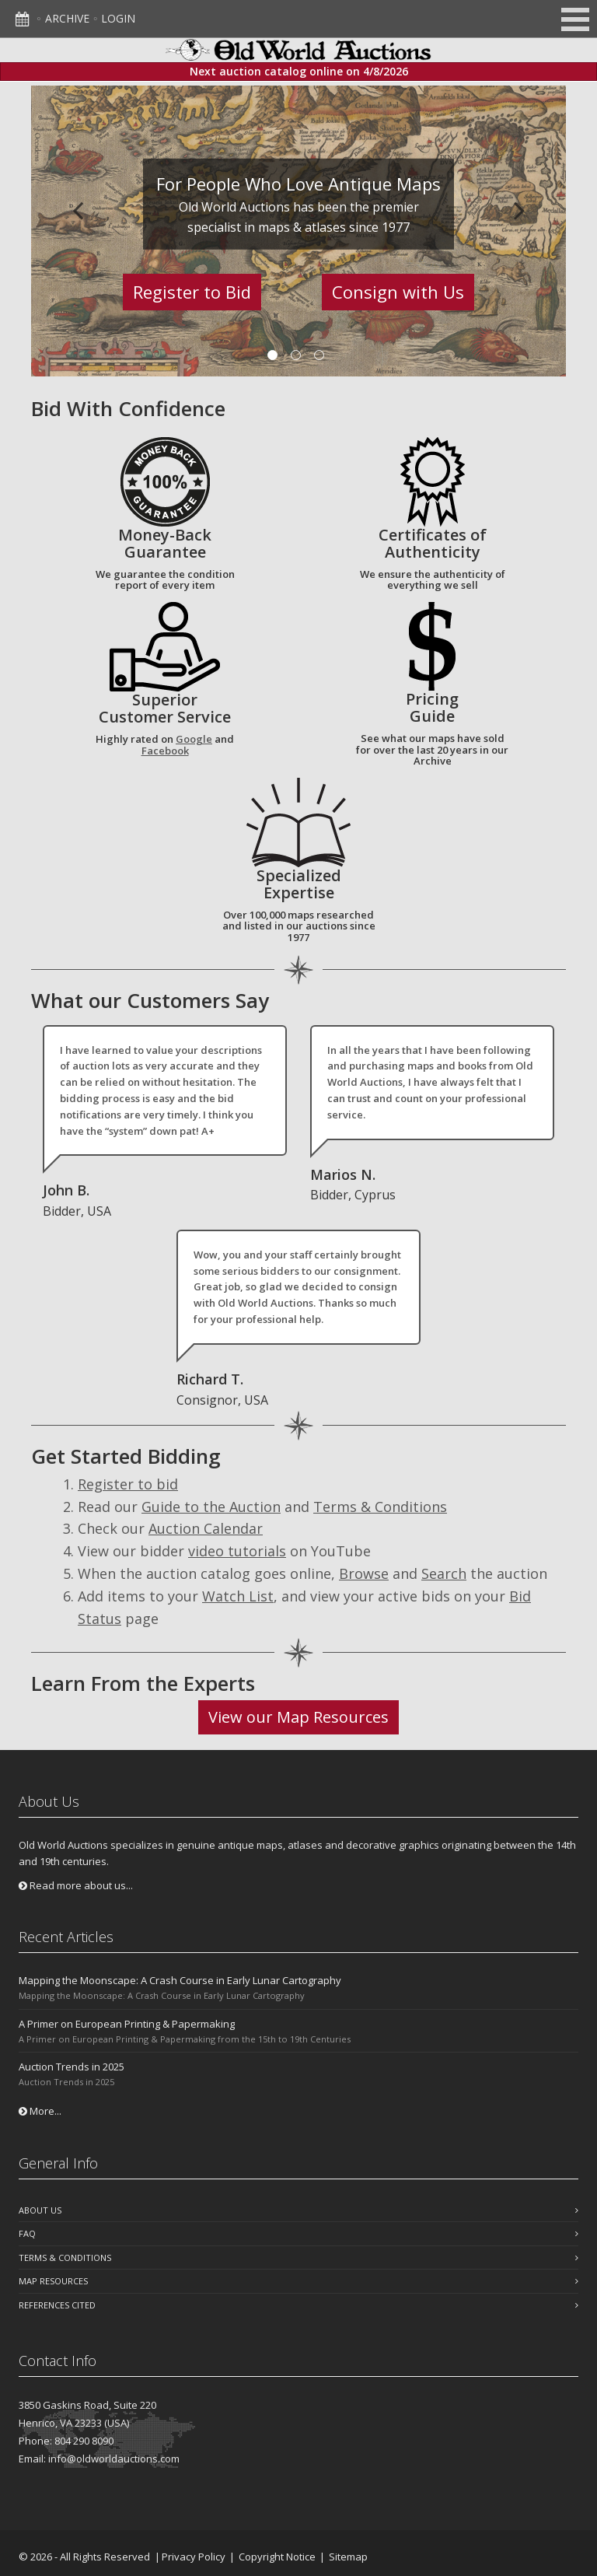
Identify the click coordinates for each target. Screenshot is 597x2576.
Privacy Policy (193, 2557)
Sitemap (348, 2557)
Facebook (165, 751)
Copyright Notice (277, 2557)
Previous (77, 210)
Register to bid (128, 1484)
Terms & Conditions (380, 1506)
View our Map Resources (298, 1716)
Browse (364, 1573)
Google (194, 739)
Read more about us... (76, 1885)
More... (40, 2111)
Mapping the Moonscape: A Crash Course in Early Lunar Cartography (180, 1980)
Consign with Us (398, 291)
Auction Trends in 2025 (71, 2067)
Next (519, 210)
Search (443, 1573)
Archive (67, 18)
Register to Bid (192, 291)
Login (118, 18)
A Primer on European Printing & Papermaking (127, 2024)
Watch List (238, 1596)
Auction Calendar (205, 1528)
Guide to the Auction (211, 1506)
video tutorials (237, 1551)
